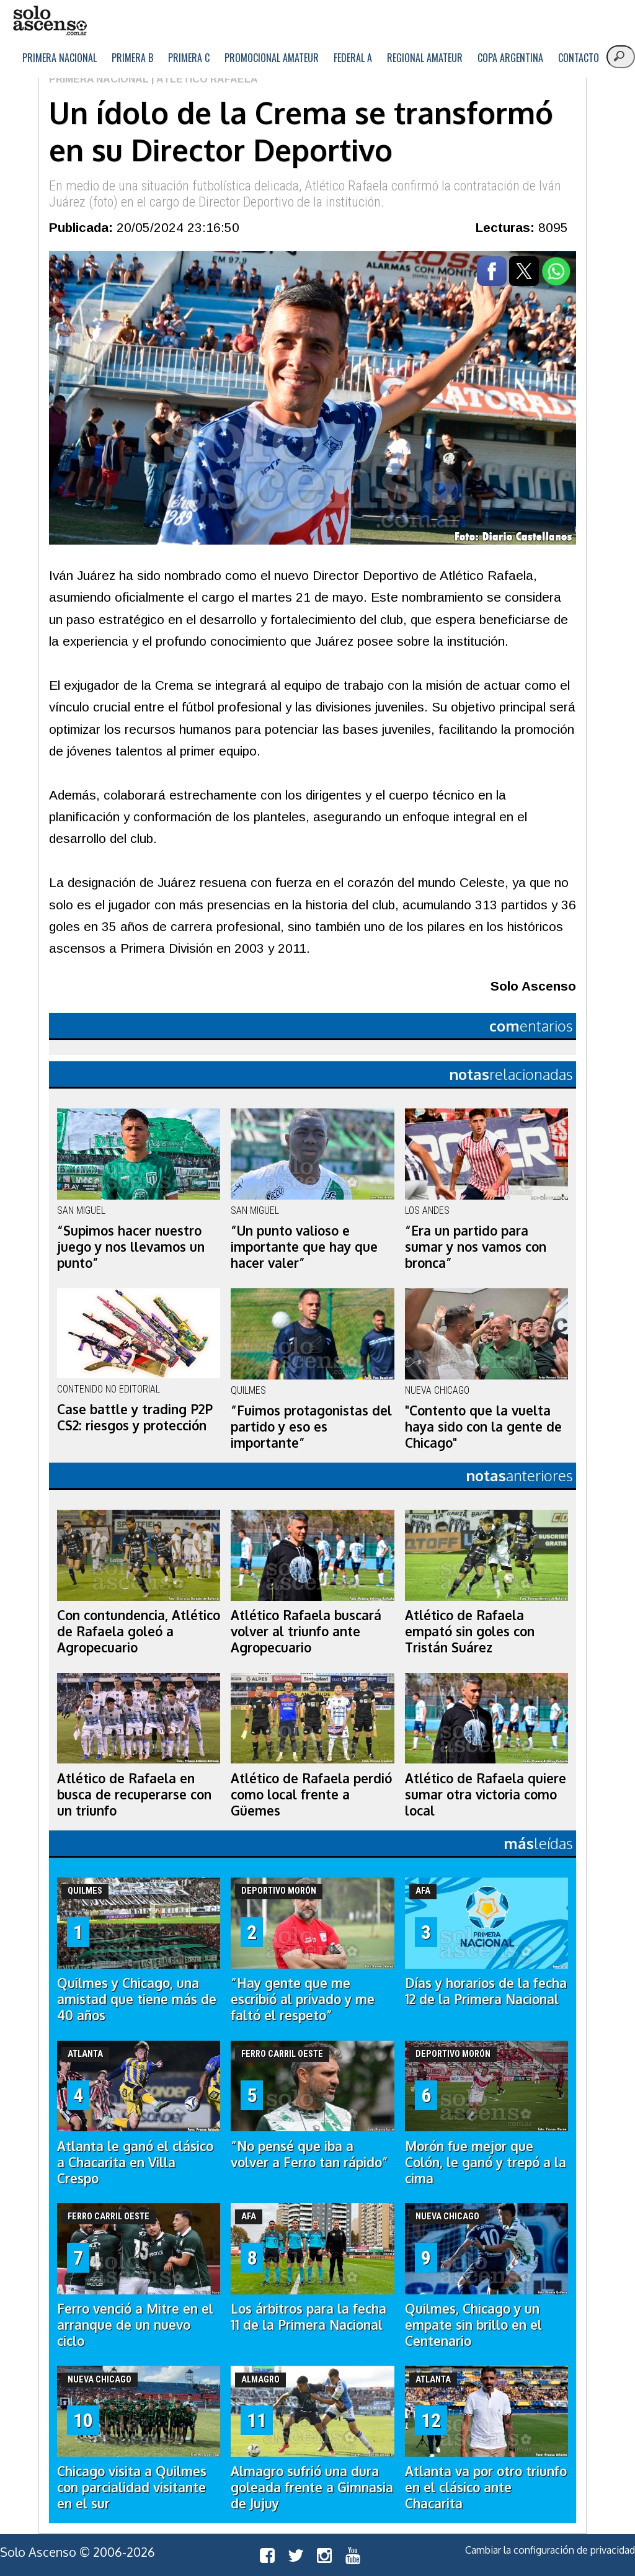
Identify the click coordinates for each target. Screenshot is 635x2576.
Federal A (353, 57)
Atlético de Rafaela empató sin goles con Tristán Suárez (470, 1631)
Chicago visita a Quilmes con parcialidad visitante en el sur (131, 2487)
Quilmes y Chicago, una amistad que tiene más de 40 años (136, 1999)
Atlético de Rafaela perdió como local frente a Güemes (311, 1794)
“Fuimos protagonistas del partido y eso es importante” (311, 1426)
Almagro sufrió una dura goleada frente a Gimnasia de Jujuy (312, 2487)
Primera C (189, 57)
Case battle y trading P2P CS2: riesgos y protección (135, 1417)
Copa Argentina (510, 57)
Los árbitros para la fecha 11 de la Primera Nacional (308, 2317)
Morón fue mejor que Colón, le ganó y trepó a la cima (485, 2162)
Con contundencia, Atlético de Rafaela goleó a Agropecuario (138, 1631)
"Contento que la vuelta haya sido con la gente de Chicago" (483, 1426)
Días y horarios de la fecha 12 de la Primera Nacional (486, 1991)
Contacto (578, 57)
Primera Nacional (59, 57)
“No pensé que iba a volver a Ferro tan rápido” (309, 2154)
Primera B (132, 57)
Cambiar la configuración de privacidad (550, 2550)
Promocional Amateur (271, 57)
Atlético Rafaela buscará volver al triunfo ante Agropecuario (306, 1631)
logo (49, 21)
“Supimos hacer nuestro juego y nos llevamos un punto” (131, 1247)
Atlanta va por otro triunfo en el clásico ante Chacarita (486, 2487)
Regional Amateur (425, 57)
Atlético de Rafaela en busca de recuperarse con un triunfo (134, 1794)
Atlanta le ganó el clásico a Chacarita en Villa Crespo (135, 2162)
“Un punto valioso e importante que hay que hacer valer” (304, 1247)
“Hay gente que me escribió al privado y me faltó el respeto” (303, 1999)
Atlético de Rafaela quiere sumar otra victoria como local (485, 1794)
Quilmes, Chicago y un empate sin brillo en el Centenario (473, 2325)
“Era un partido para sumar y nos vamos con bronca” (475, 1247)
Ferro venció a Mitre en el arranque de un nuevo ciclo (135, 2325)
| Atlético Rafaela (203, 79)
